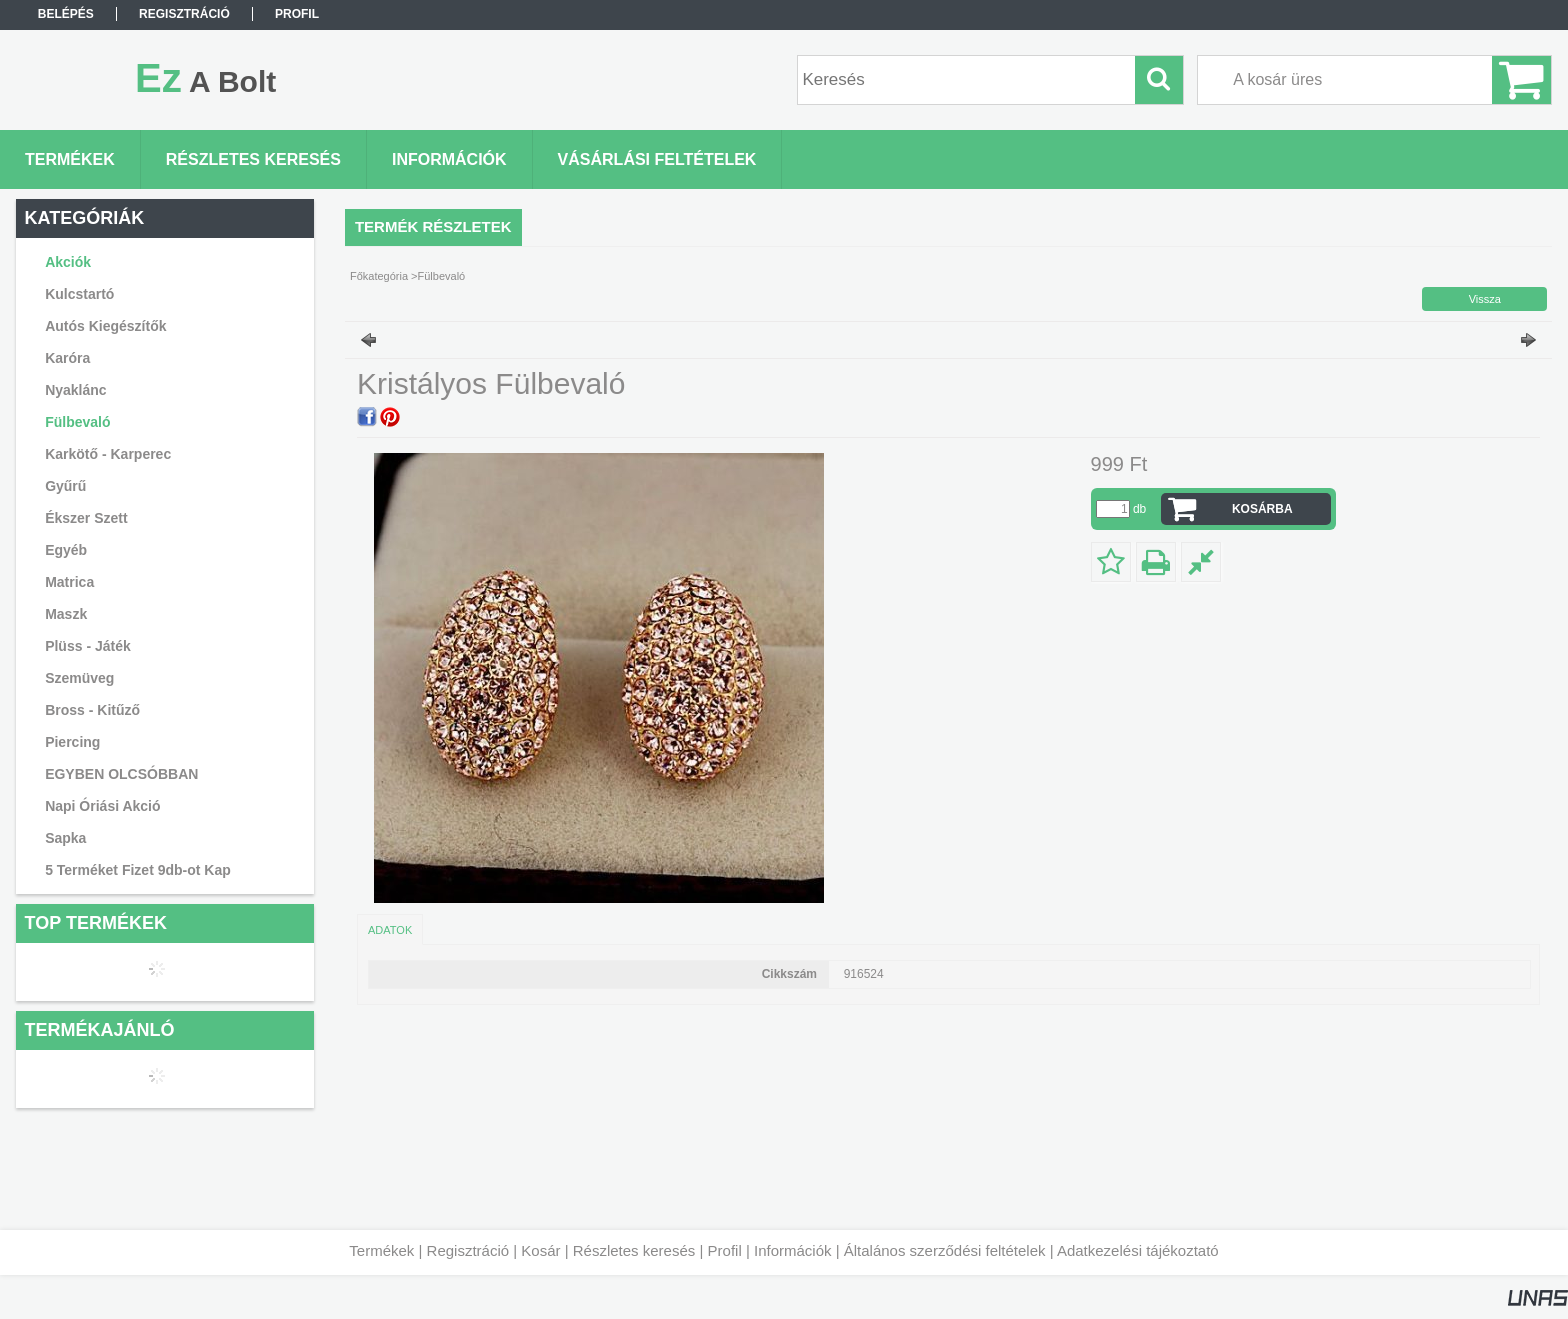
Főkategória (379, 276)
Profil (725, 1250)
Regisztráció (468, 1250)
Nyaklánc (75, 390)
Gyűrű (65, 486)
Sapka (65, 838)
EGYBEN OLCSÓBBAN (121, 774)
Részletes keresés (634, 1250)
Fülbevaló (77, 422)
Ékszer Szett (86, 518)
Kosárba (1262, 509)
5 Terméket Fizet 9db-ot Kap (138, 870)
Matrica (69, 582)
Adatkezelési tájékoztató (1138, 1250)
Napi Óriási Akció (102, 806)
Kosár (540, 1250)
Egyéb (66, 550)
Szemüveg (79, 678)
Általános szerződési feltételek (945, 1250)
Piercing (72, 742)
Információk (793, 1250)
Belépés (66, 14)
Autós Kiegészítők (105, 326)
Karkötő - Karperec (108, 454)
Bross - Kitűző (92, 710)
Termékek (381, 1250)
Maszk (66, 614)
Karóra (67, 358)
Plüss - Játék (88, 646)
